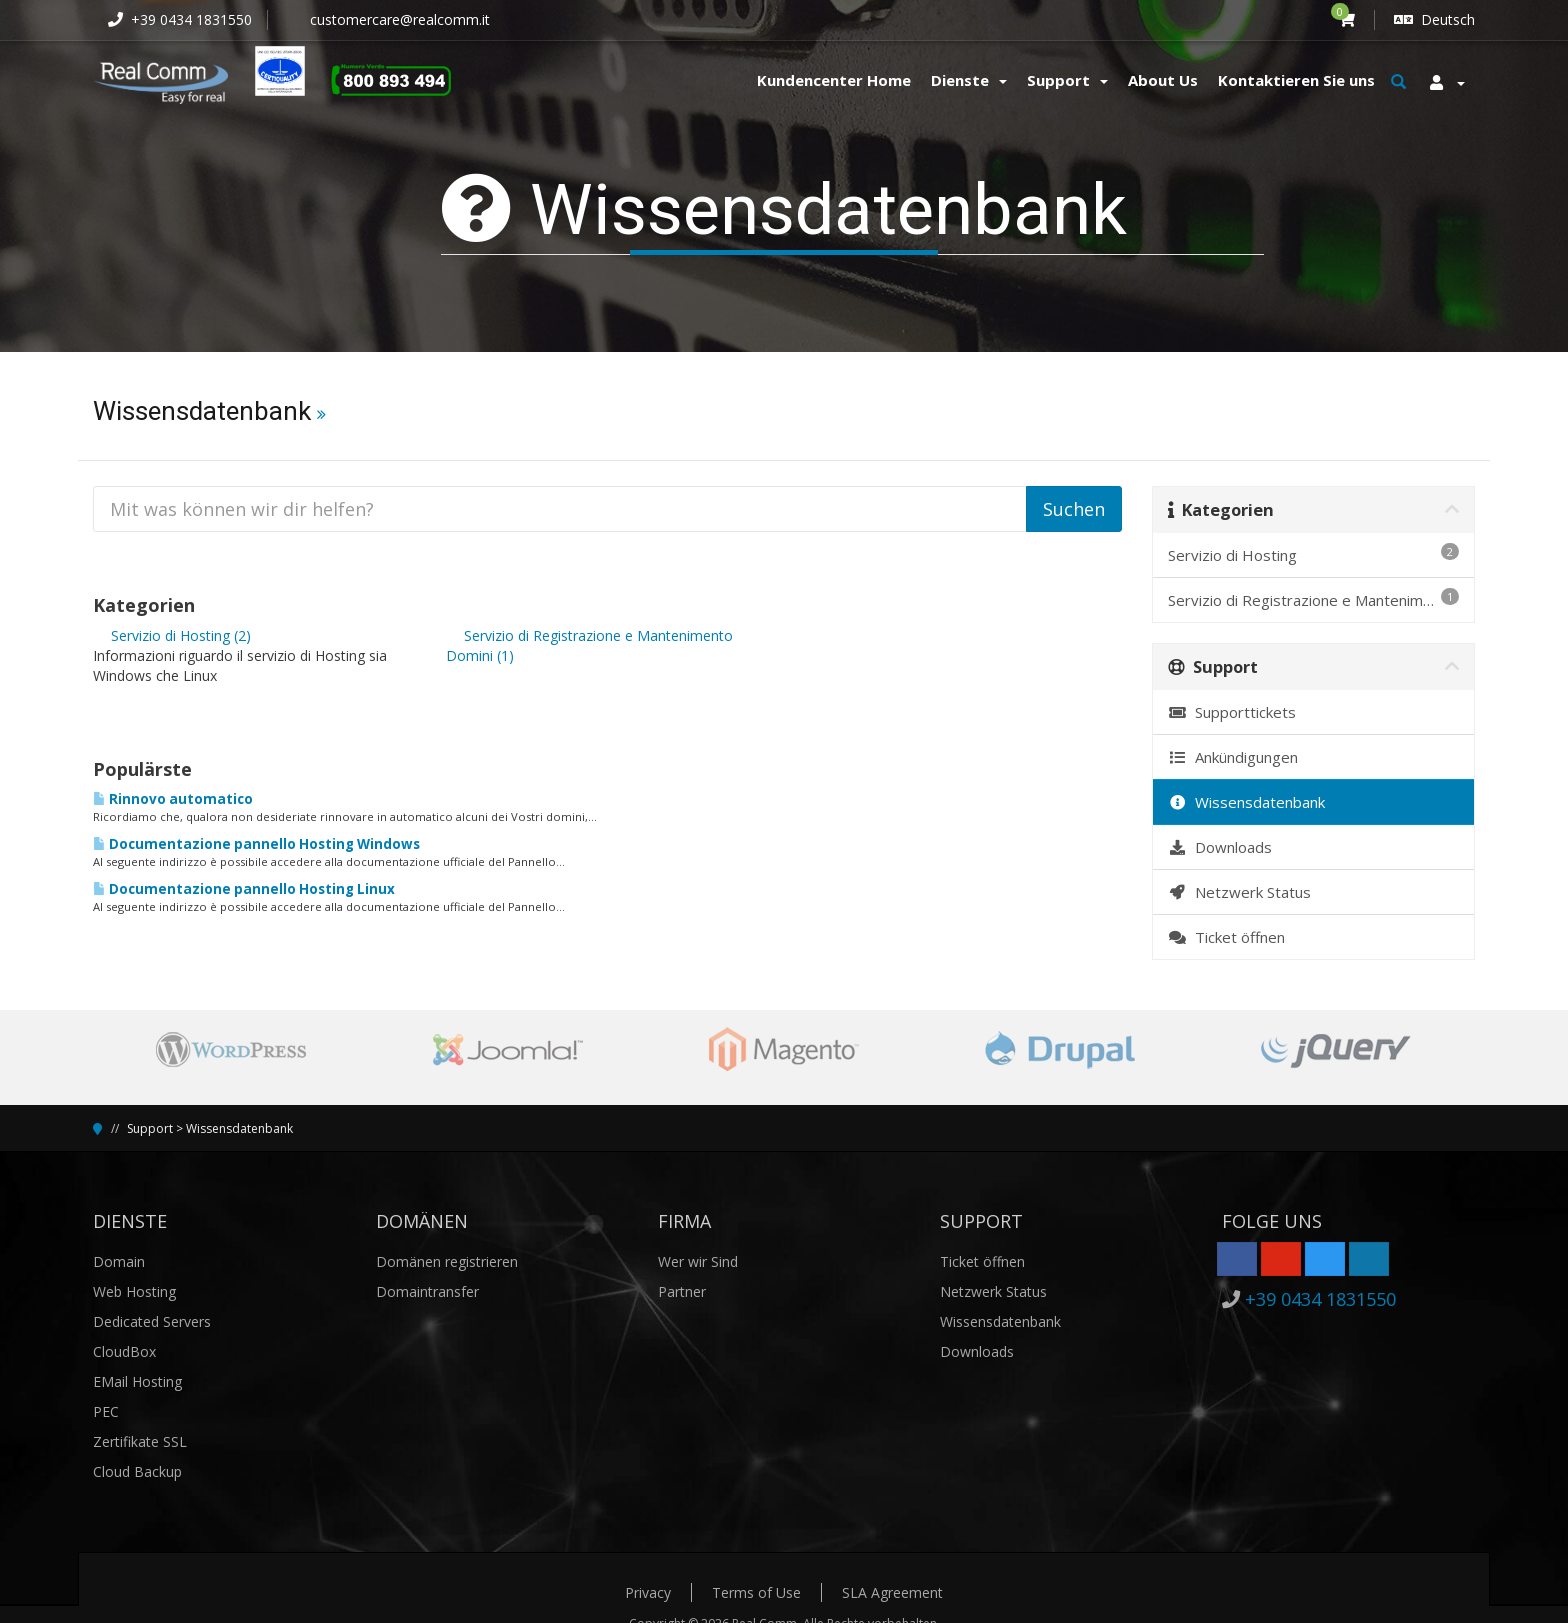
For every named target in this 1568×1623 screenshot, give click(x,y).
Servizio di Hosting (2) (172, 635)
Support (1067, 80)
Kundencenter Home (834, 80)
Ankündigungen (1233, 757)
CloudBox (124, 1351)
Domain (119, 1261)
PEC (106, 1411)
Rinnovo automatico (173, 799)
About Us (1163, 80)
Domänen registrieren (447, 1261)
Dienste (969, 80)
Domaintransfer (427, 1291)
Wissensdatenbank (1246, 802)
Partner (682, 1291)
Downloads (1220, 847)
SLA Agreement (892, 1592)
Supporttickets (1232, 712)
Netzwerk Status (1239, 892)
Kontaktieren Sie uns (1296, 80)
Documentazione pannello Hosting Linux (244, 889)
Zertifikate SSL (140, 1441)
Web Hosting (134, 1291)
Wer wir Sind (698, 1261)
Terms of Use (756, 1592)
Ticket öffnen (1226, 937)
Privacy (648, 1592)
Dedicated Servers (152, 1321)
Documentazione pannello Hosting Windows (256, 844)
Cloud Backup (137, 1471)
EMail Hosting (137, 1381)
